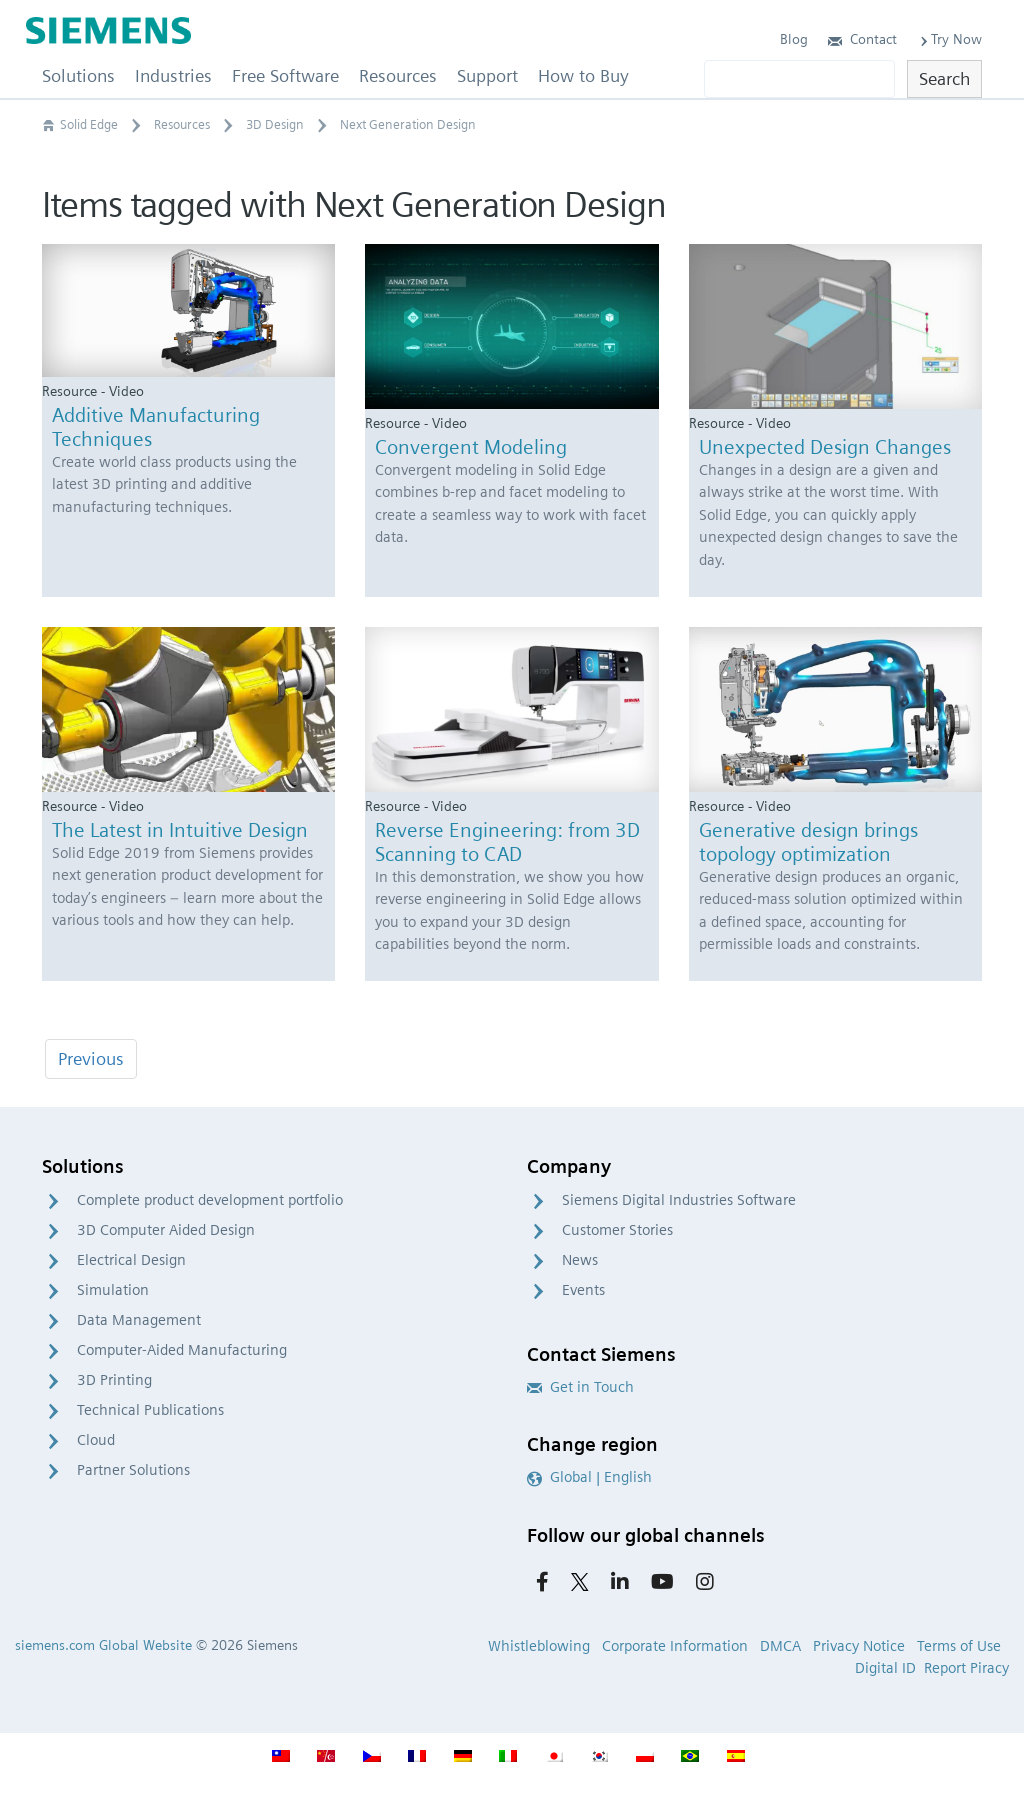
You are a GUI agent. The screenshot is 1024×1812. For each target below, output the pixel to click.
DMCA (780, 1646)
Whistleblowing (539, 1646)
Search (944, 78)
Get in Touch (580, 1387)
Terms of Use (959, 1646)
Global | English (589, 1477)
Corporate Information (675, 1646)
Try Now (949, 39)
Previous (91, 1058)
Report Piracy (966, 1668)
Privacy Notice (859, 1646)
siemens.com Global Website (103, 1645)
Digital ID (885, 1668)
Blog (794, 39)
